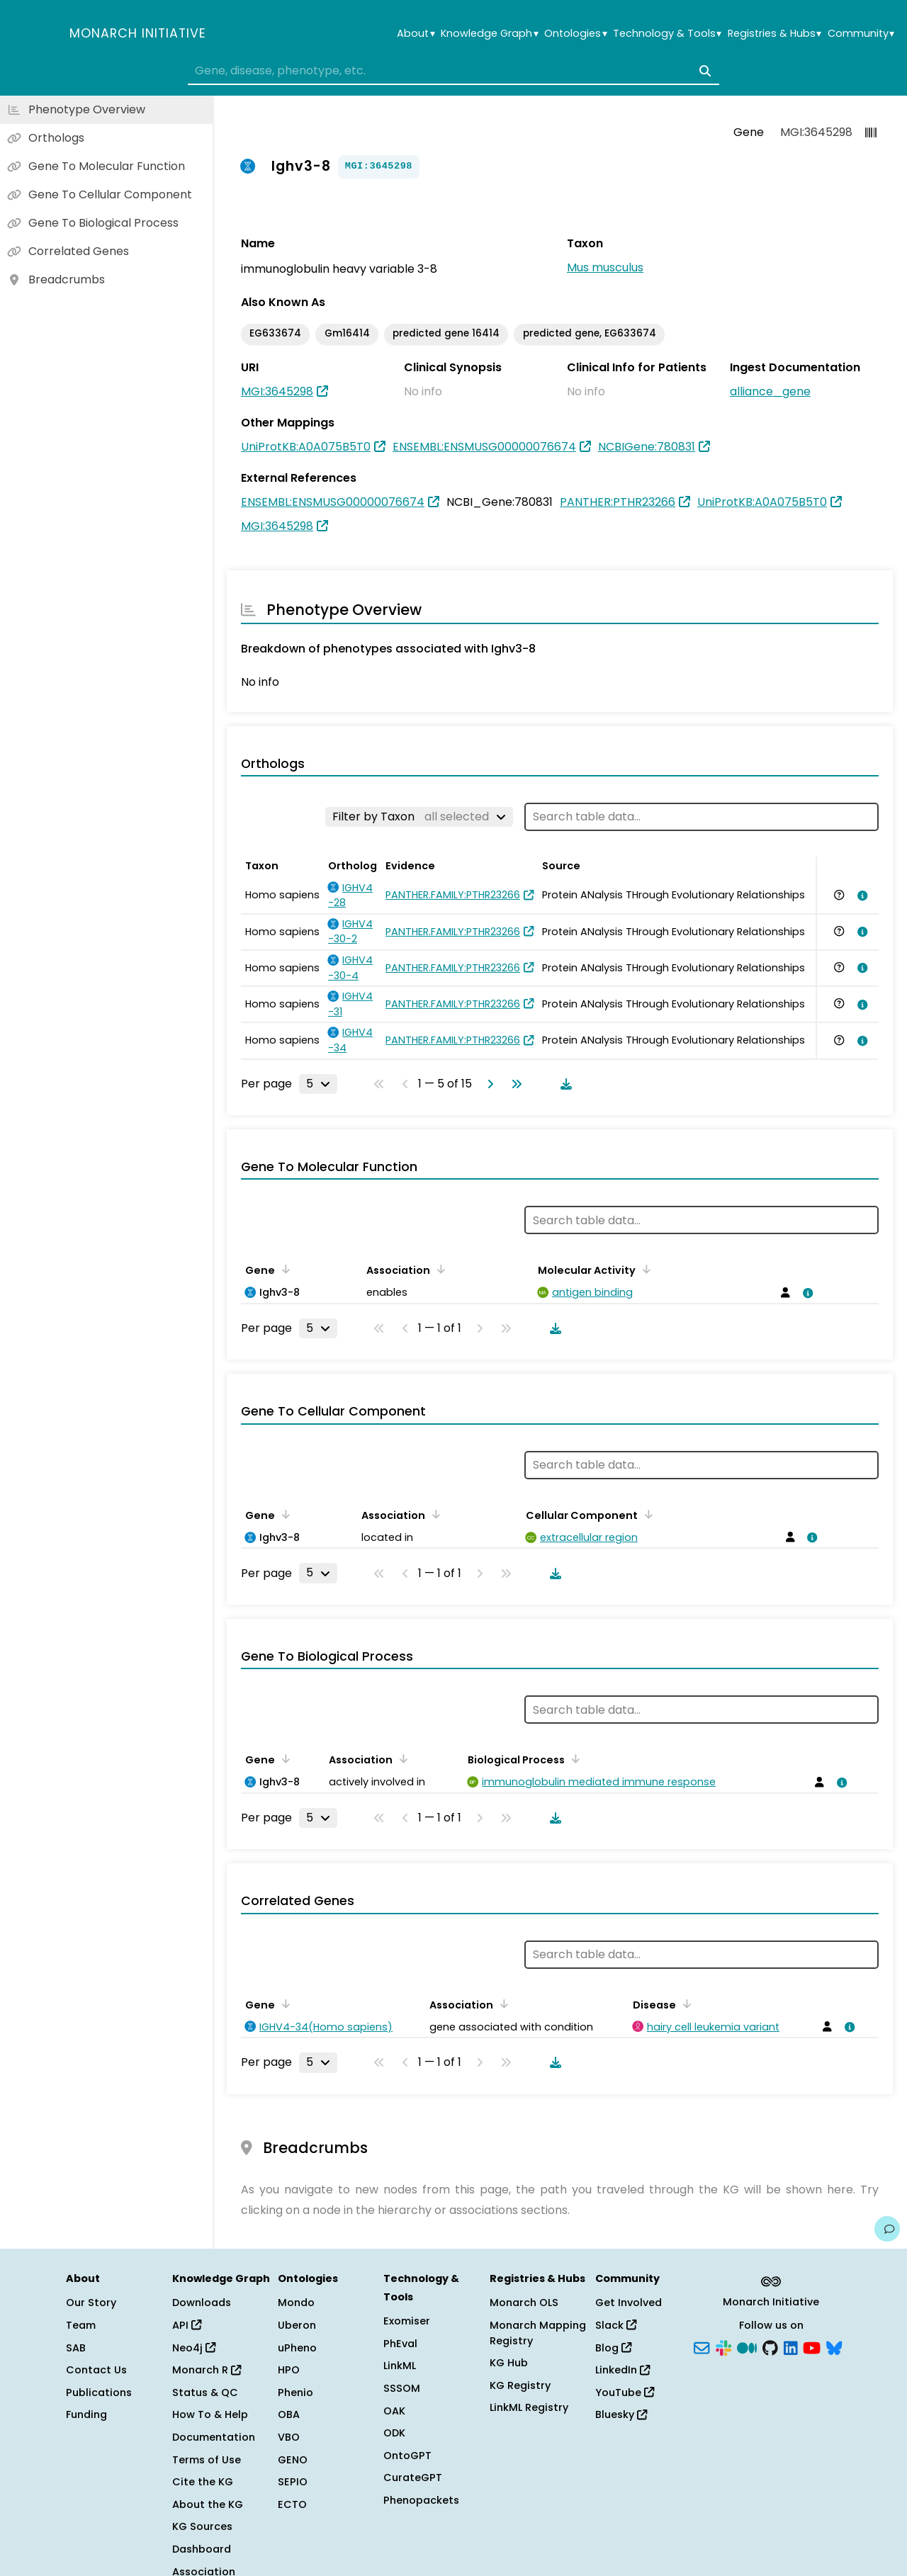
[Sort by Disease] (684, 2003)
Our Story (91, 2302)
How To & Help (210, 2414)
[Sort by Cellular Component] (646, 1514)
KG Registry (520, 2385)
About (415, 34)
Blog (613, 2348)
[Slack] (723, 2346)
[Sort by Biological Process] (573, 1758)
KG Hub (509, 2363)
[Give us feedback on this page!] (887, 2229)
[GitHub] (770, 2346)
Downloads (201, 2302)
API (186, 2325)
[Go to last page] (513, 1084)
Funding (86, 2414)
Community (861, 34)
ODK (394, 2433)
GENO (293, 2460)
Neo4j (193, 2348)
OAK (394, 2411)
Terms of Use (206, 2460)
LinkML (399, 2365)
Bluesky (621, 2414)
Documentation (213, 2437)
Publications (99, 2392)
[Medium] (747, 2346)
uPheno (297, 2348)
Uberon (297, 2325)
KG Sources (202, 2526)
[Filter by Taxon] (419, 817)
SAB (76, 2348)
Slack (615, 2325)
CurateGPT (412, 2477)
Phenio (295, 2392)
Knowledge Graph (489, 34)
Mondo (296, 2302)
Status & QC (205, 2392)
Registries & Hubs (774, 34)
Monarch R (206, 2370)
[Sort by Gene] (283, 1269)
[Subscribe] (701, 2346)
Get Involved (628, 2302)
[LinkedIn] (791, 2346)
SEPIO (293, 2482)
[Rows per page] (318, 1084)
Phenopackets (421, 2500)
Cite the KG (202, 2482)
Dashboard (201, 2549)
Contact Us (96, 2370)
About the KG (207, 2504)
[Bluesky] (834, 2346)
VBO (289, 2437)
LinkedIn (622, 2370)
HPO (289, 2370)
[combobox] (453, 71)
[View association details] (860, 895)
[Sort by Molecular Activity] (644, 1269)
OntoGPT (407, 2455)
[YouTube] (812, 2346)
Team (81, 2325)
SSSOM (401, 2388)
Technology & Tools (667, 34)
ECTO (292, 2504)
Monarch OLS (524, 2302)
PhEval (400, 2344)
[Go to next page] (487, 1084)
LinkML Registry (529, 2407)
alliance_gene (770, 391)
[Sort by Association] (438, 1269)
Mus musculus (605, 267)
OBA (289, 2414)
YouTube (624, 2392)
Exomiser (406, 2321)
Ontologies (575, 34)
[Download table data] (563, 1084)
